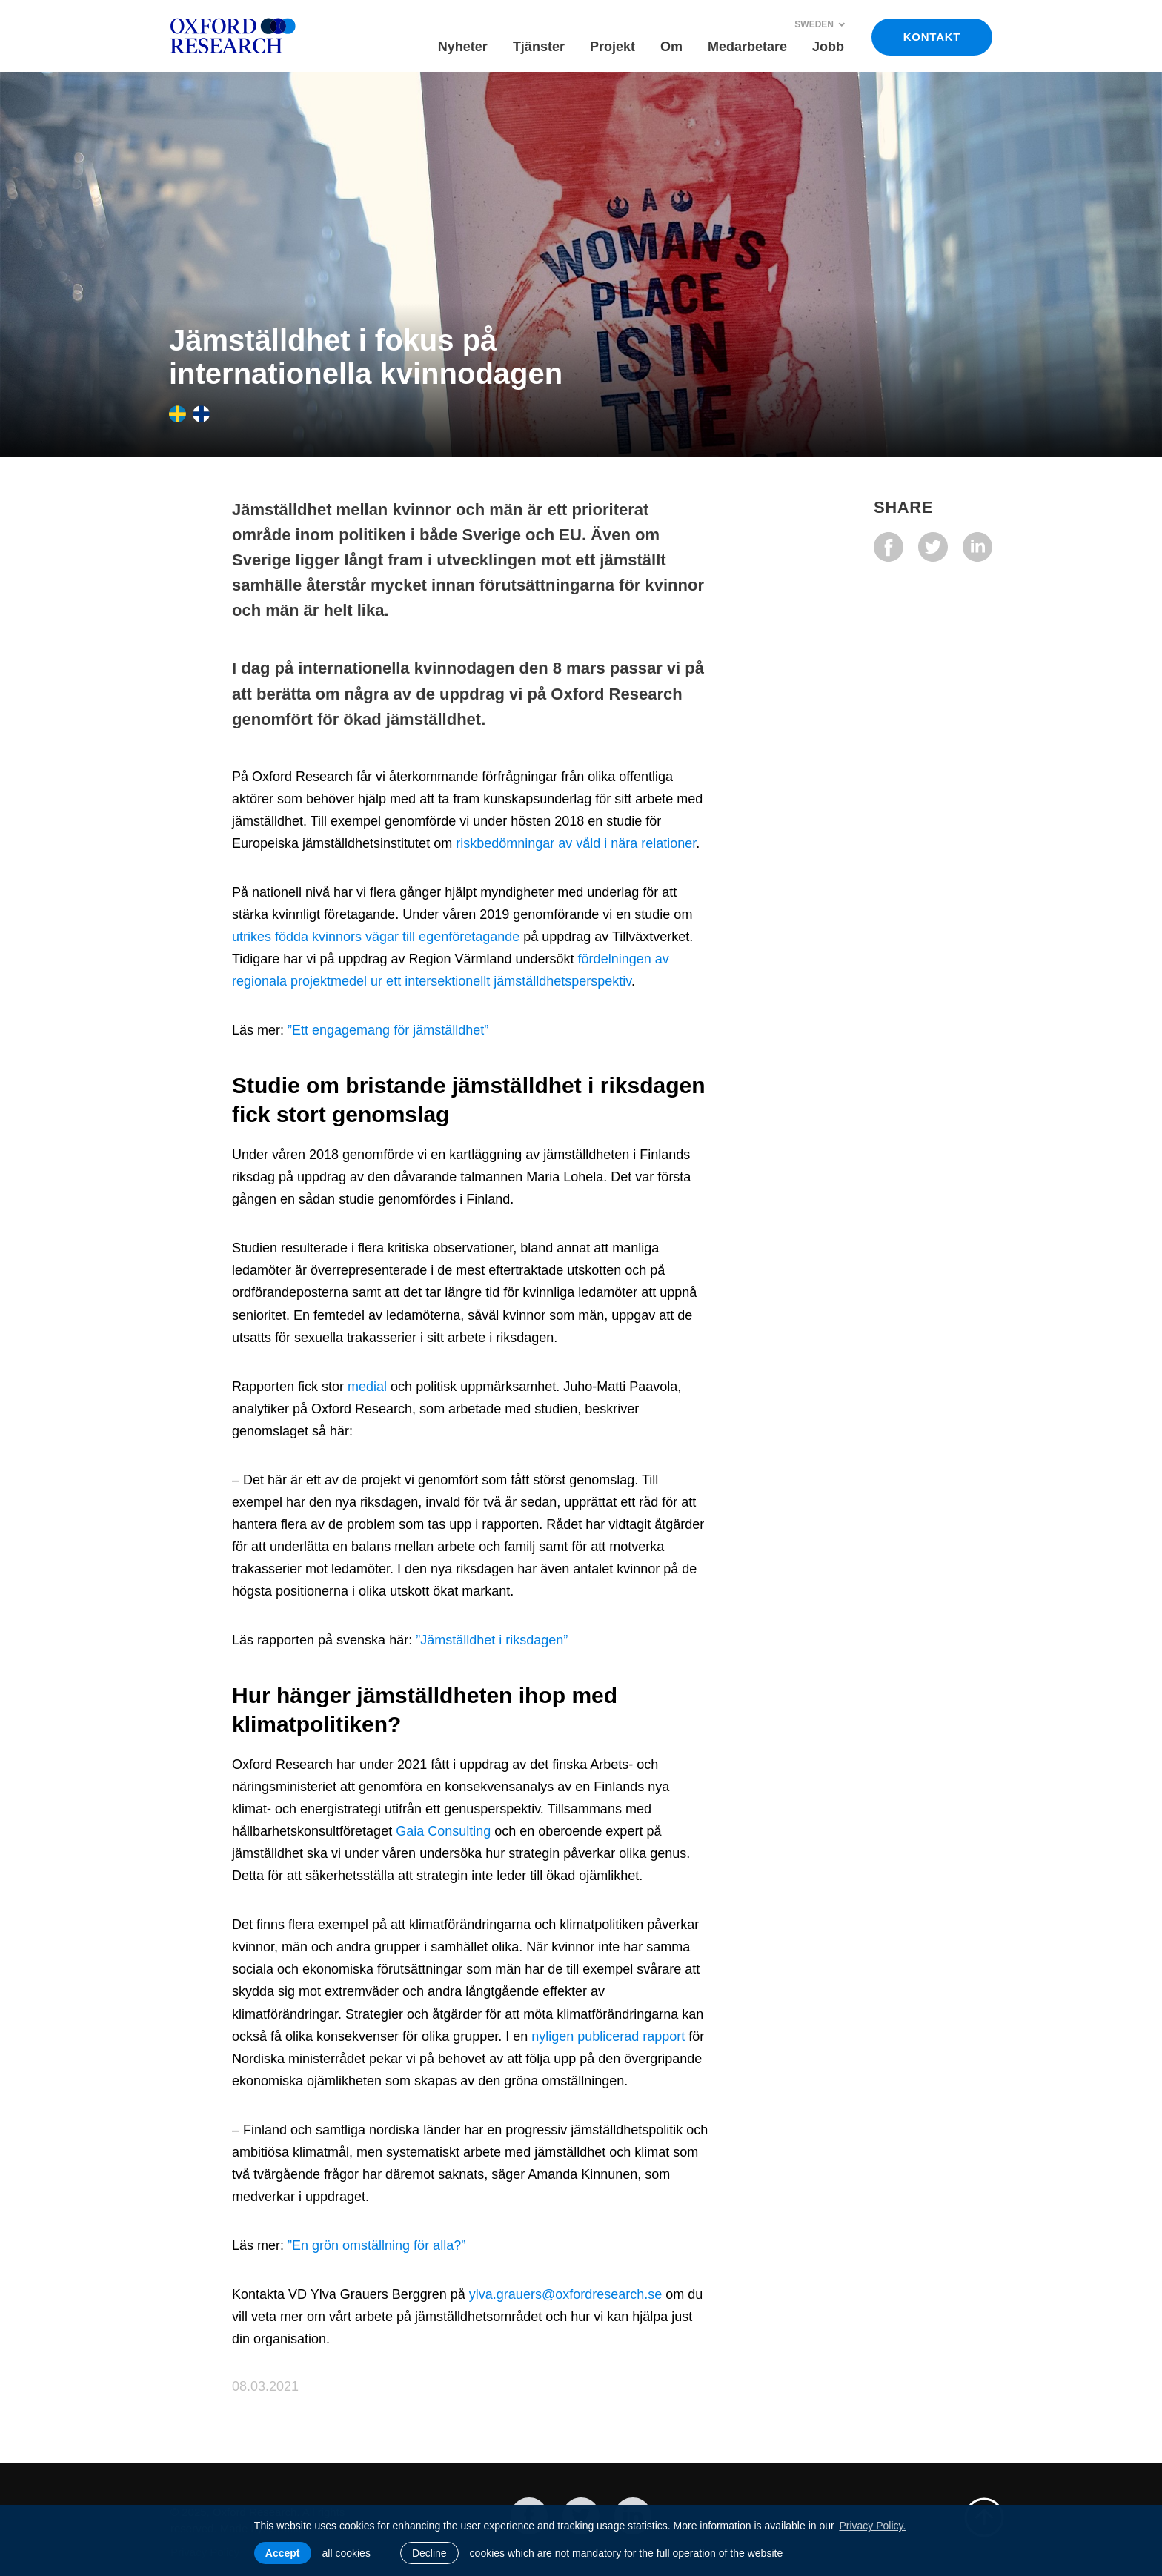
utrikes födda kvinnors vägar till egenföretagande (375, 936)
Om (671, 46)
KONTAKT (931, 36)
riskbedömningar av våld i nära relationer (576, 843)
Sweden (820, 24)
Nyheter (463, 46)
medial (369, 1386)
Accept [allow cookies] (282, 2553)
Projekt (612, 46)
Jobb (828, 46)
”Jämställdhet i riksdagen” (492, 1640)
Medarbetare (747, 46)
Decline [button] (429, 2553)
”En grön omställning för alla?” (376, 2245)
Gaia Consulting (443, 1831)
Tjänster (539, 46)
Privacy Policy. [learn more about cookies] (872, 2526)
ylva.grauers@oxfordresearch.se (565, 2294)
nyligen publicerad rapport (608, 2036)
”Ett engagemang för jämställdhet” (388, 1030)
